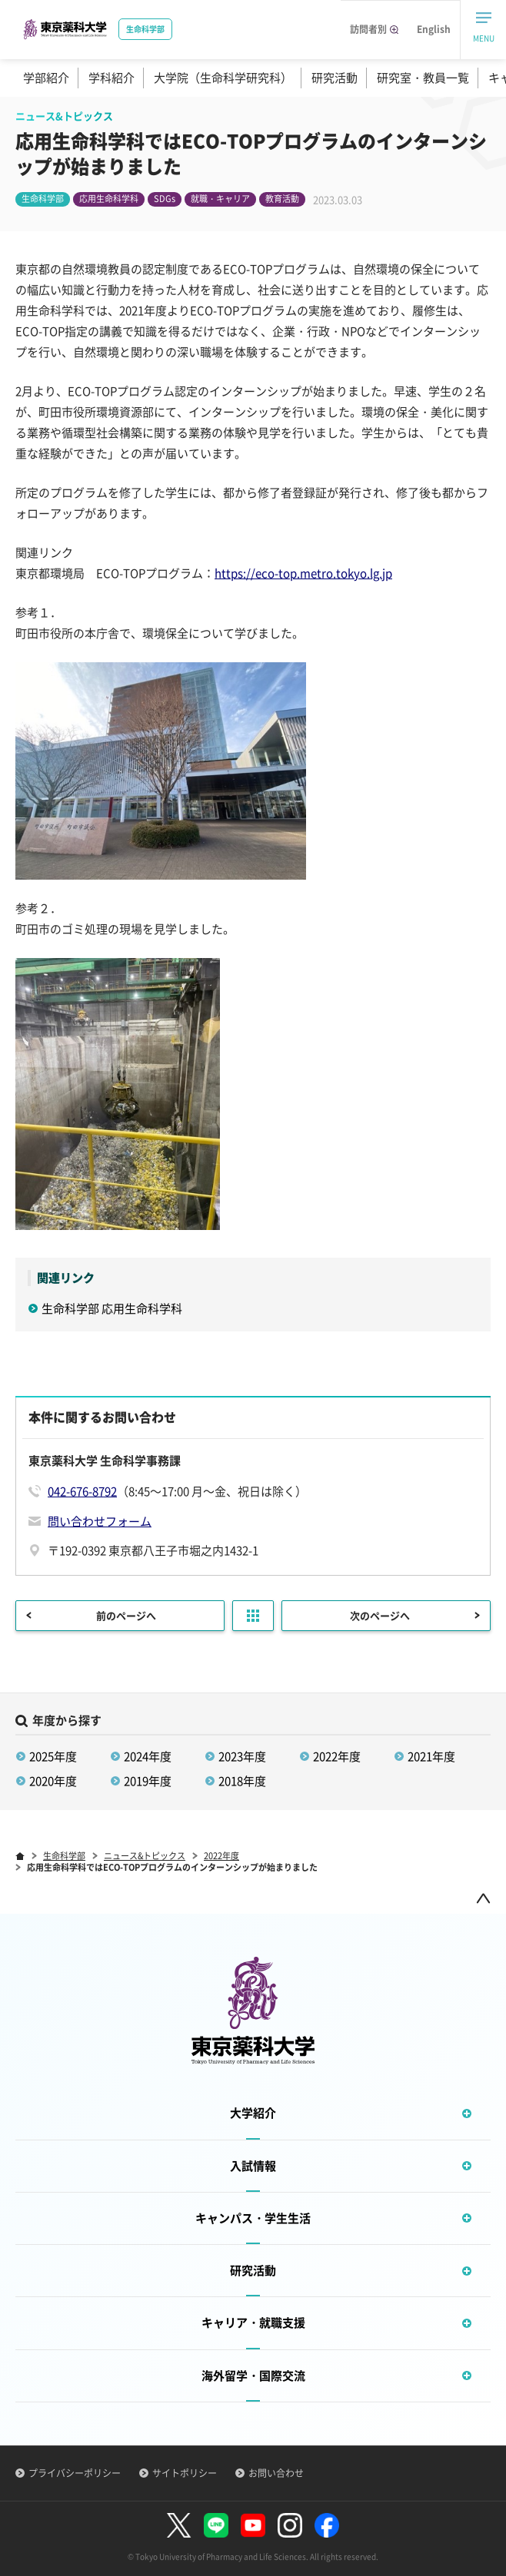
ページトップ (483, 1898)
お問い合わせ (276, 2473)
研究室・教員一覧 (423, 77)
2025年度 (53, 1756)
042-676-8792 (82, 1491)
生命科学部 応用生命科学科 (123, 1308)
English (434, 29)
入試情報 (360, 2166)
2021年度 (431, 1756)
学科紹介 (111, 77)
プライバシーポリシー (74, 2473)
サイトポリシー (184, 2473)
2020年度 (53, 1780)
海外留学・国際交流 (346, 2376)
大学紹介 (360, 2113)
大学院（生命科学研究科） (223, 77)
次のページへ (380, 1615)
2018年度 (242, 1780)
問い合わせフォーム (99, 1521)
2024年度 (147, 1756)
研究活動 (334, 77)
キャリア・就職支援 (346, 2323)
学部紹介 (46, 77)
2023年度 (242, 1756)
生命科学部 (64, 1855)
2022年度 (337, 1756)
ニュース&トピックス (144, 1855)
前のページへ (126, 1615)
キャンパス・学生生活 (343, 2218)
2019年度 (147, 1780)
